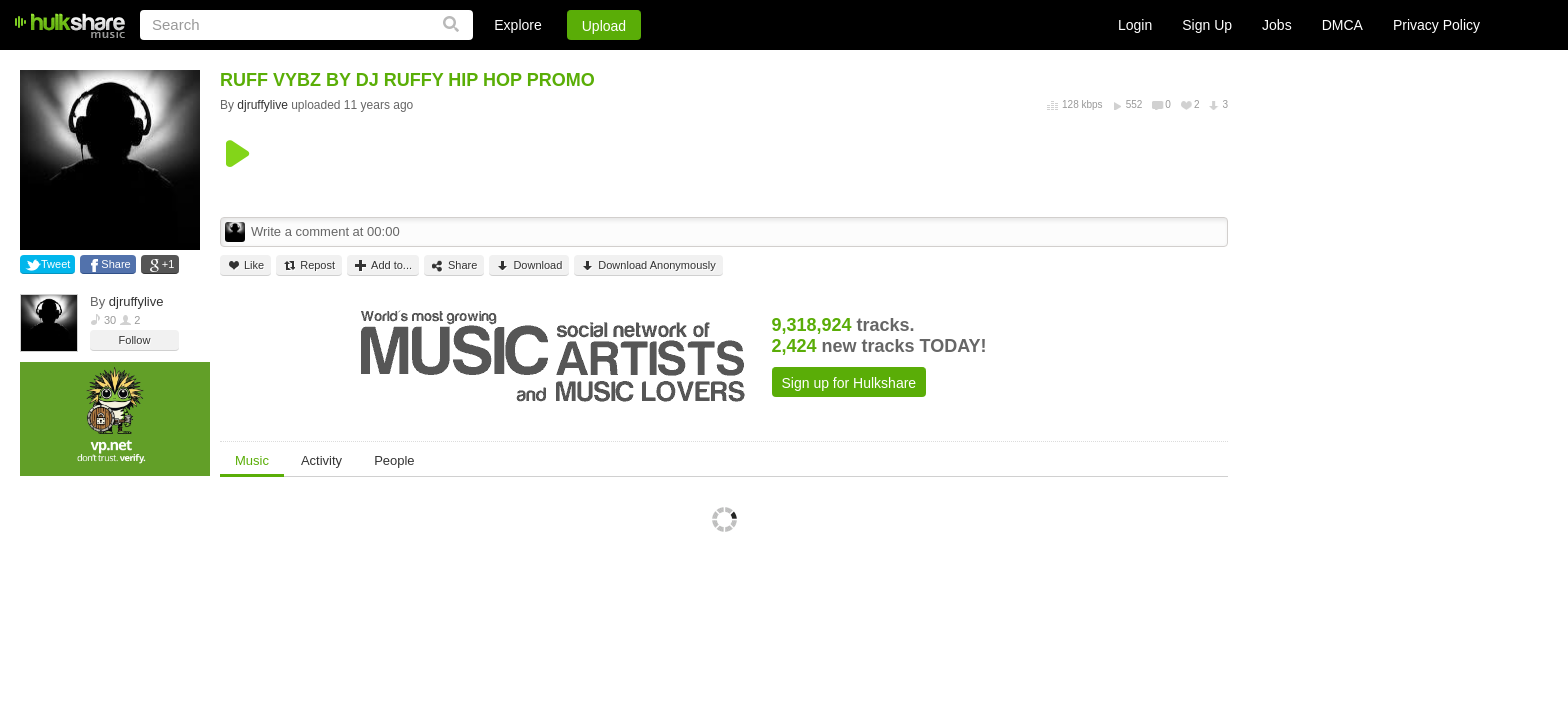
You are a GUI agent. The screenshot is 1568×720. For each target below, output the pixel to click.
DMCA (1342, 25)
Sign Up (1207, 25)
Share (115, 264)
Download (529, 265)
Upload (604, 26)
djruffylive (136, 301)
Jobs (1277, 25)
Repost (309, 265)
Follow (135, 340)
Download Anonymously (648, 265)
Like (245, 265)
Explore (517, 25)
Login (1135, 25)
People (394, 460)
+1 (168, 264)
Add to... (383, 265)
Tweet (55, 264)
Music (252, 460)
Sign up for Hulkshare (849, 383)
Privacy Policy (1436, 25)
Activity (321, 460)
